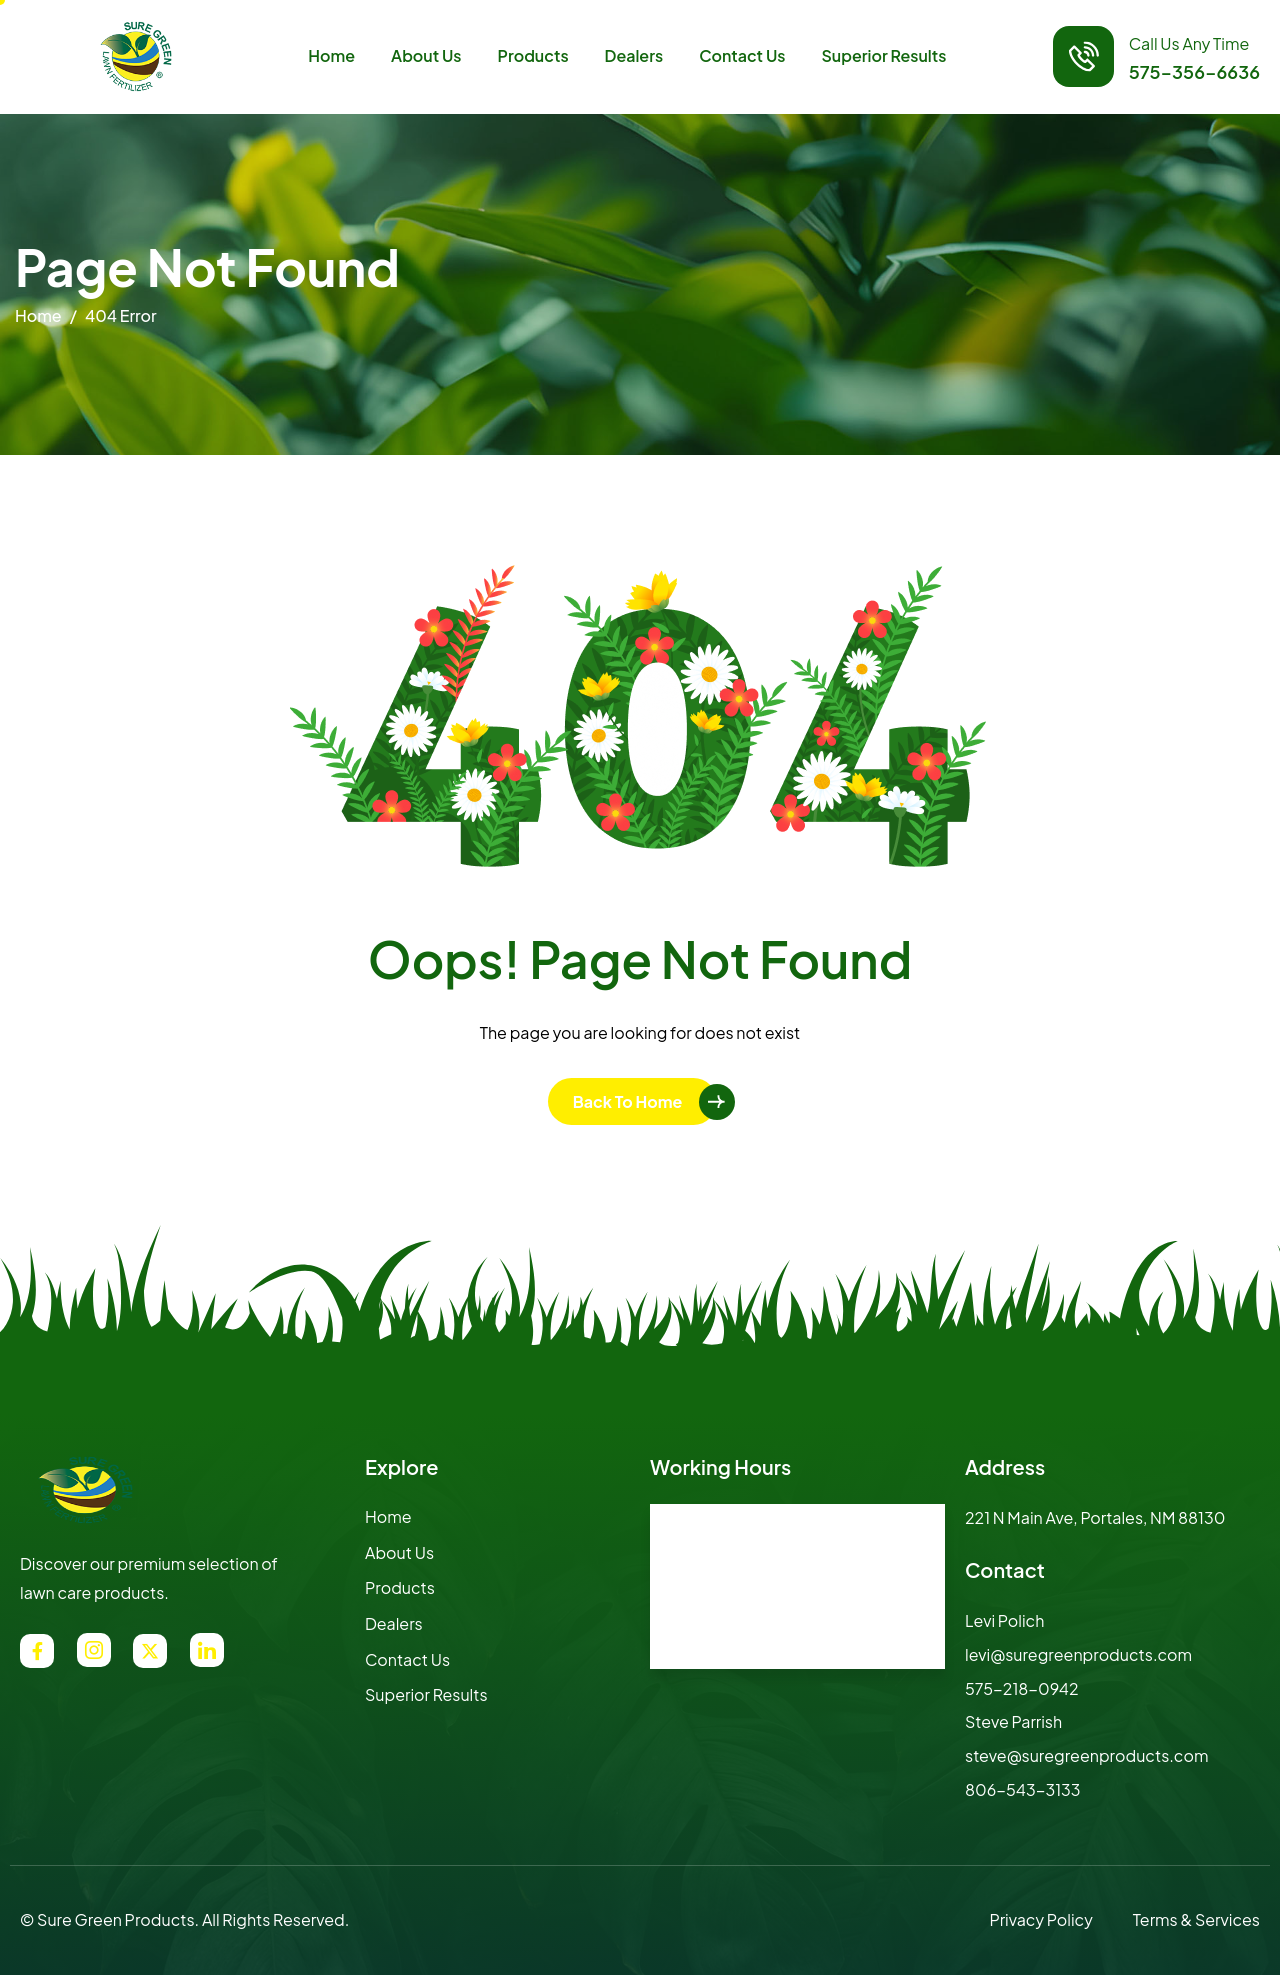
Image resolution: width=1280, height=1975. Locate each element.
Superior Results (883, 55)
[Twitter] (150, 1651)
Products (533, 55)
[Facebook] (37, 1651)
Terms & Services (1196, 1919)
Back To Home (628, 1101)
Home (331, 55)
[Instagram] (94, 1650)
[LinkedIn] (207, 1650)
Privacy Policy (1040, 1919)
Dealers (634, 55)
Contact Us (742, 55)
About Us (426, 55)
